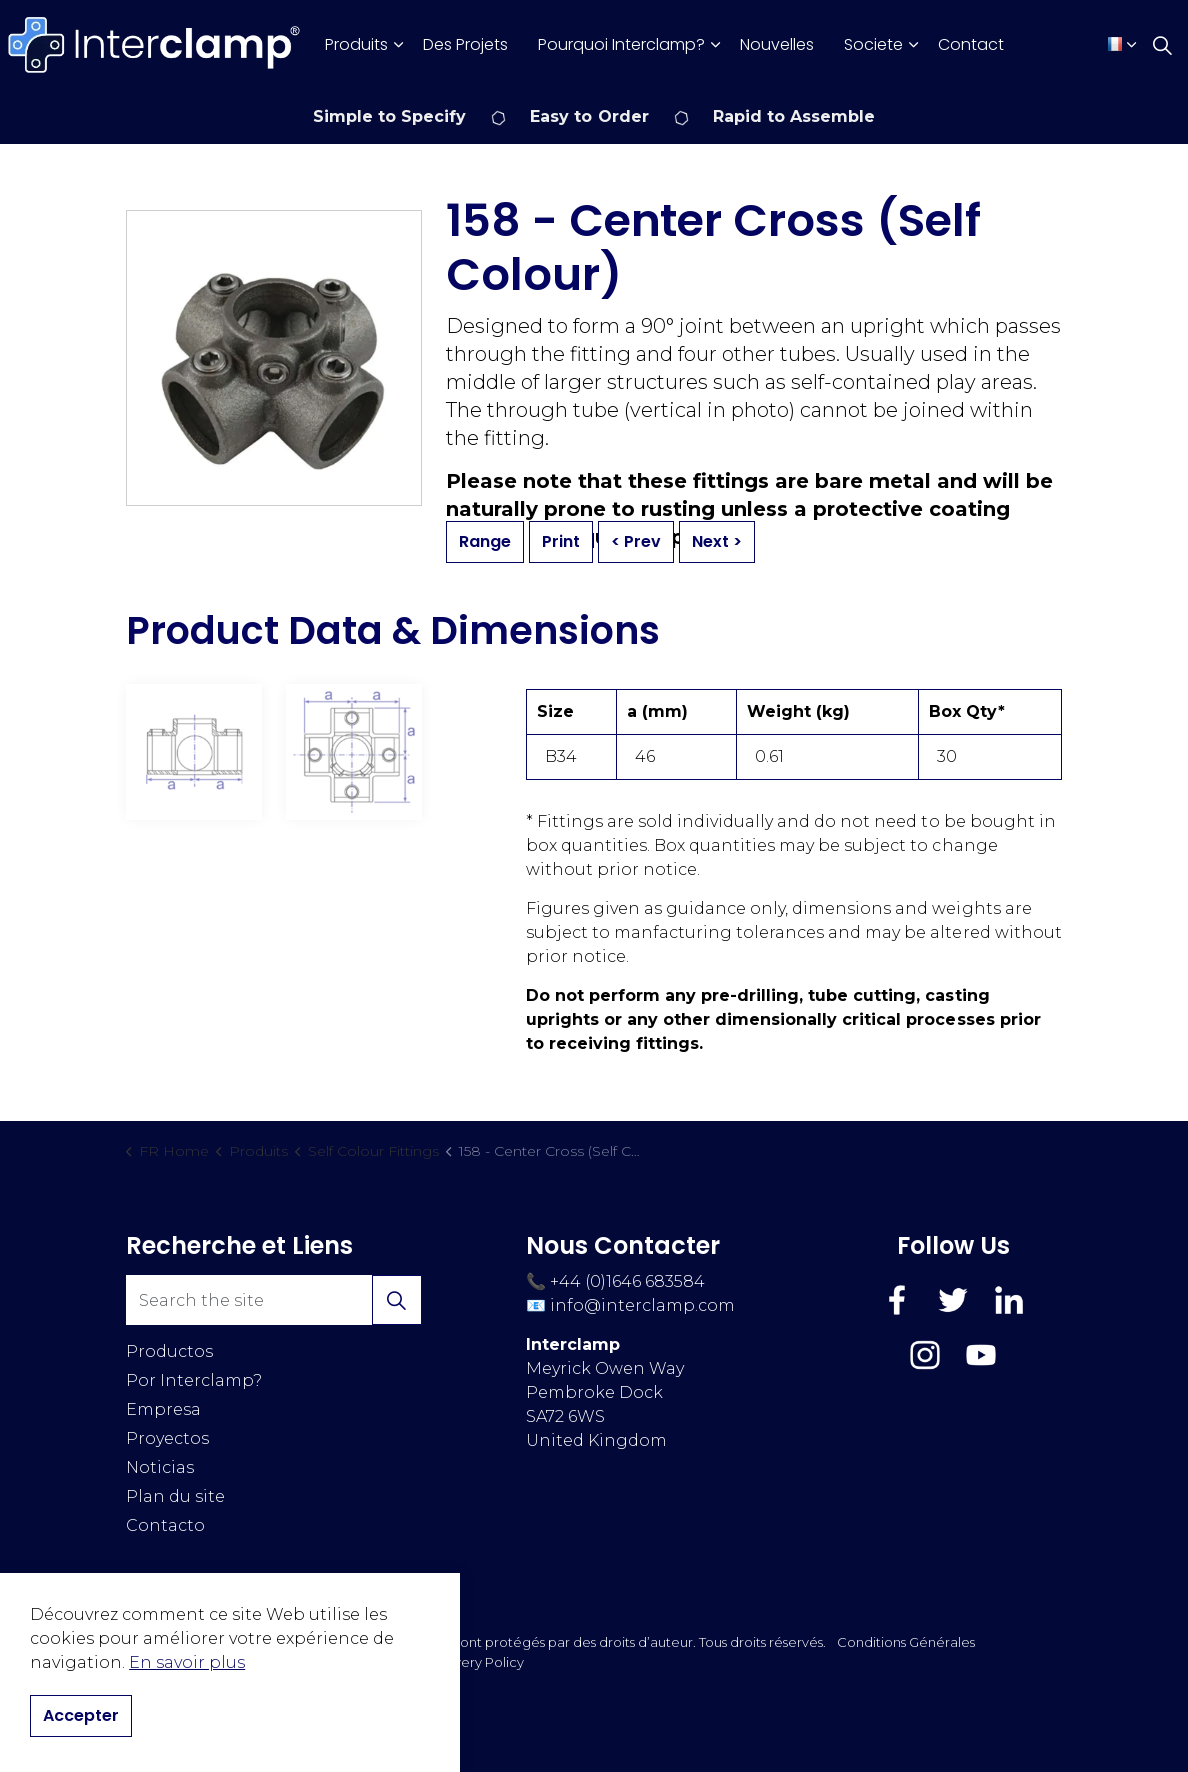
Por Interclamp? (194, 1380)
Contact (971, 44)
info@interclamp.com (642, 1305)
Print (561, 542)
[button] (397, 1300)
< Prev (636, 542)
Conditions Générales (906, 1642)
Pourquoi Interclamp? (621, 44)
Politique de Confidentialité (215, 1662)
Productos (169, 1351)
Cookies (342, 1662)
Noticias (160, 1467)
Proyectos (167, 1438)
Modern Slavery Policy (451, 1662)
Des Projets (465, 44)
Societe (873, 44)
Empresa (163, 1409)
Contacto (165, 1525)
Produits (356, 44)
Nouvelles (777, 44)
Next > (717, 542)
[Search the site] (274, 1300)
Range (485, 542)
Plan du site (175, 1496)
